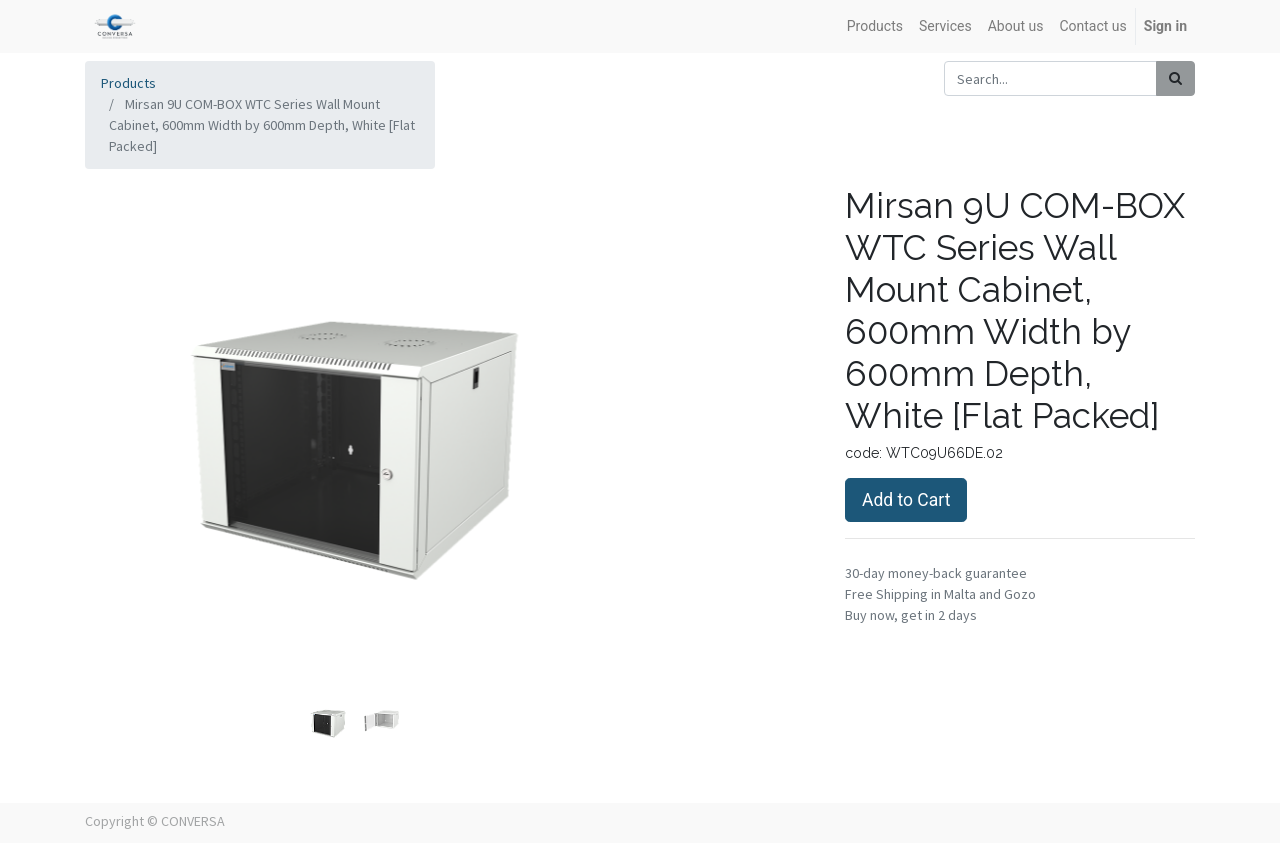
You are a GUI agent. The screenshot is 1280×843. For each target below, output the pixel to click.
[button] (125, 385)
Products (128, 83)
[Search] (1175, 78)
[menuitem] (875, 26)
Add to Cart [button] (906, 500)
